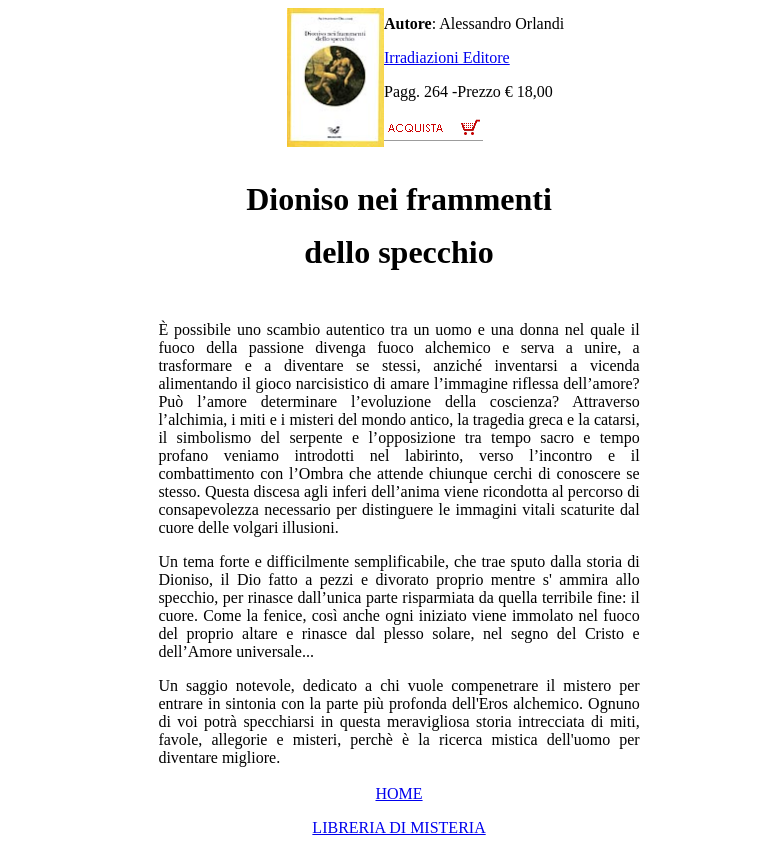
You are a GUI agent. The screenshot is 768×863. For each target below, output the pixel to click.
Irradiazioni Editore (447, 57)
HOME (398, 793)
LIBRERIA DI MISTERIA (398, 827)
